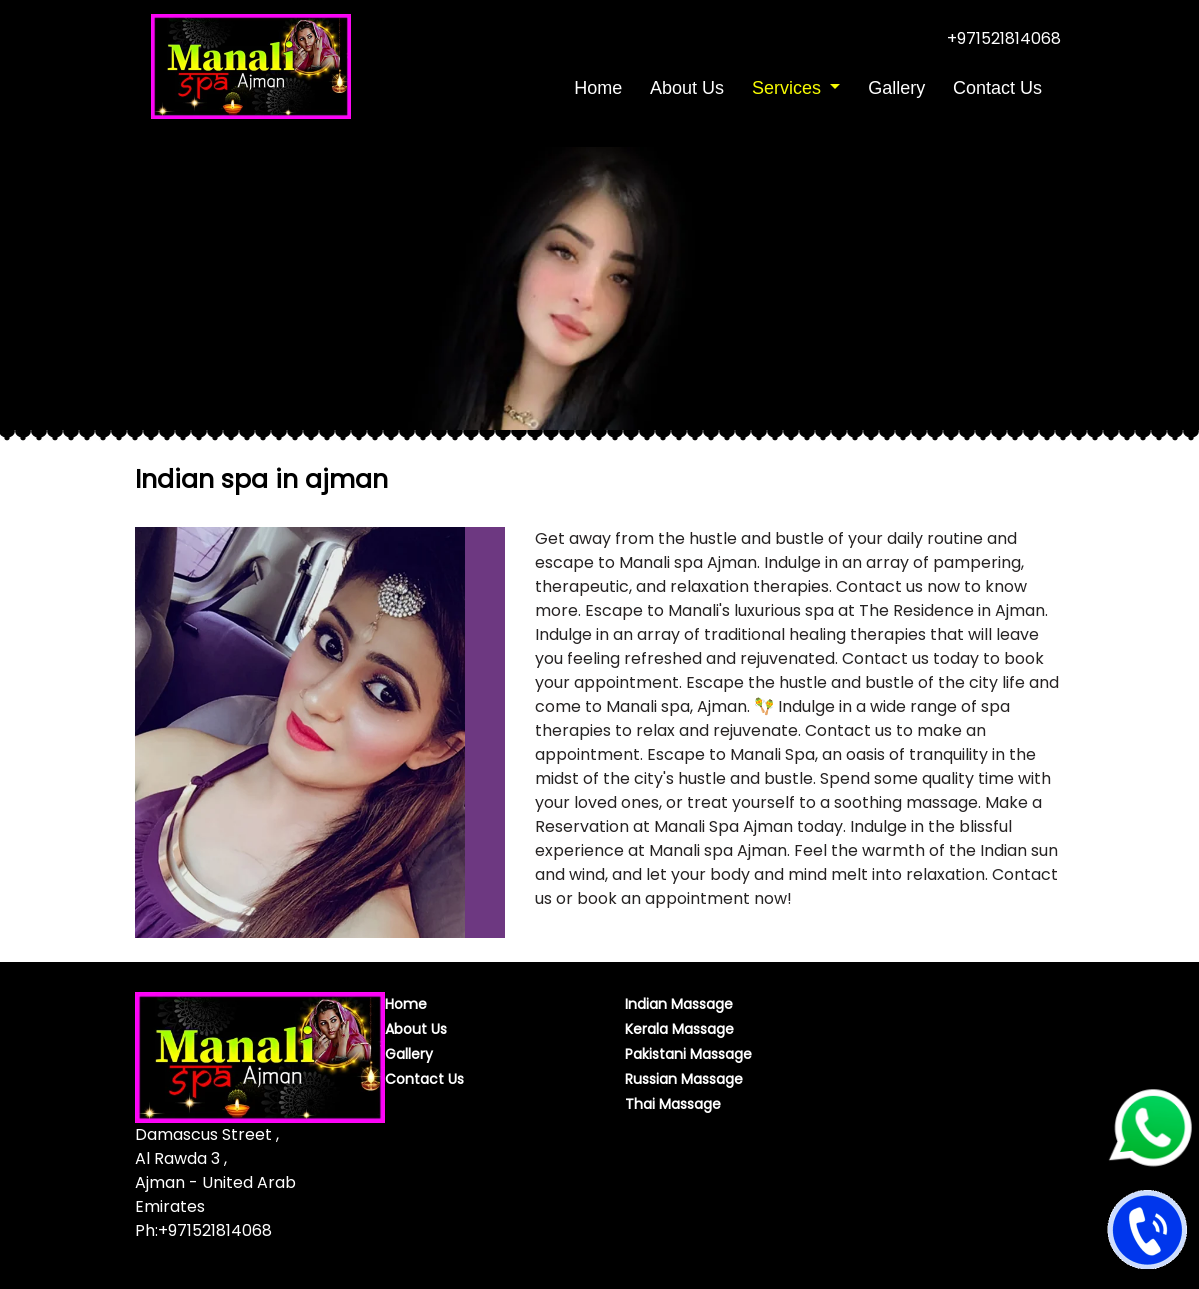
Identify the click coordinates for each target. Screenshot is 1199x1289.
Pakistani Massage (688, 1054)
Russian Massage (684, 1079)
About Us (687, 88)
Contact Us (997, 88)
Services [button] (789, 88)
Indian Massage (679, 1004)
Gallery (896, 88)
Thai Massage (673, 1104)
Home (601, 86)
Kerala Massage (679, 1029)
